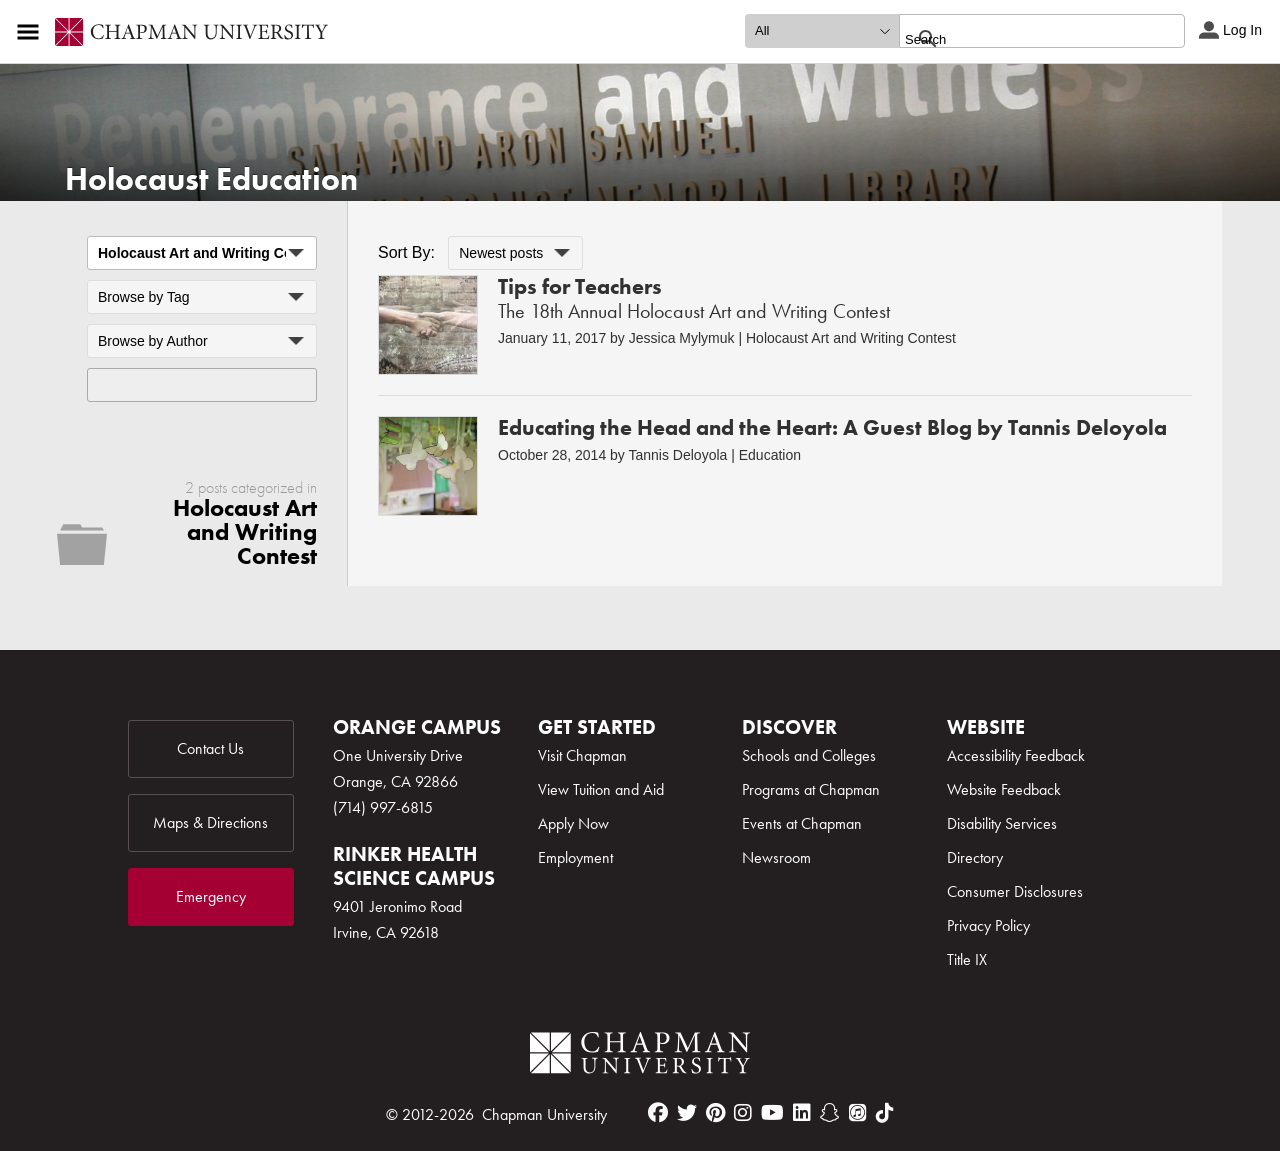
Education (770, 455)
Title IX (967, 959)
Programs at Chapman (811, 789)
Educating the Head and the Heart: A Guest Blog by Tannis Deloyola (832, 427)
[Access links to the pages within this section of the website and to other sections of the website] (32, 32)
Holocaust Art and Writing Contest (851, 338)
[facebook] (658, 1113)
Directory (975, 857)
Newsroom (776, 857)
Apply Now (573, 823)
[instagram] (743, 1113)
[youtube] (772, 1113)
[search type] (822, 31)
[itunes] (858, 1113)
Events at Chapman (802, 823)
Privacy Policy (988, 925)
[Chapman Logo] (640, 1056)
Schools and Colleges (809, 755)
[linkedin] (802, 1113)
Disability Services (1002, 823)
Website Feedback (1004, 789)
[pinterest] (715, 1113)
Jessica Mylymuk (682, 338)
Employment (575, 857)
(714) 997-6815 (383, 807)
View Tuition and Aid (601, 789)
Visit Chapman (582, 755)
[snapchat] (830, 1113)
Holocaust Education (211, 179)
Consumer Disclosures (1015, 891)
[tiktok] (885, 1113)
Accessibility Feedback (1016, 755)
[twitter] (687, 1113)
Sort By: (406, 252)
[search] (1020, 39)
